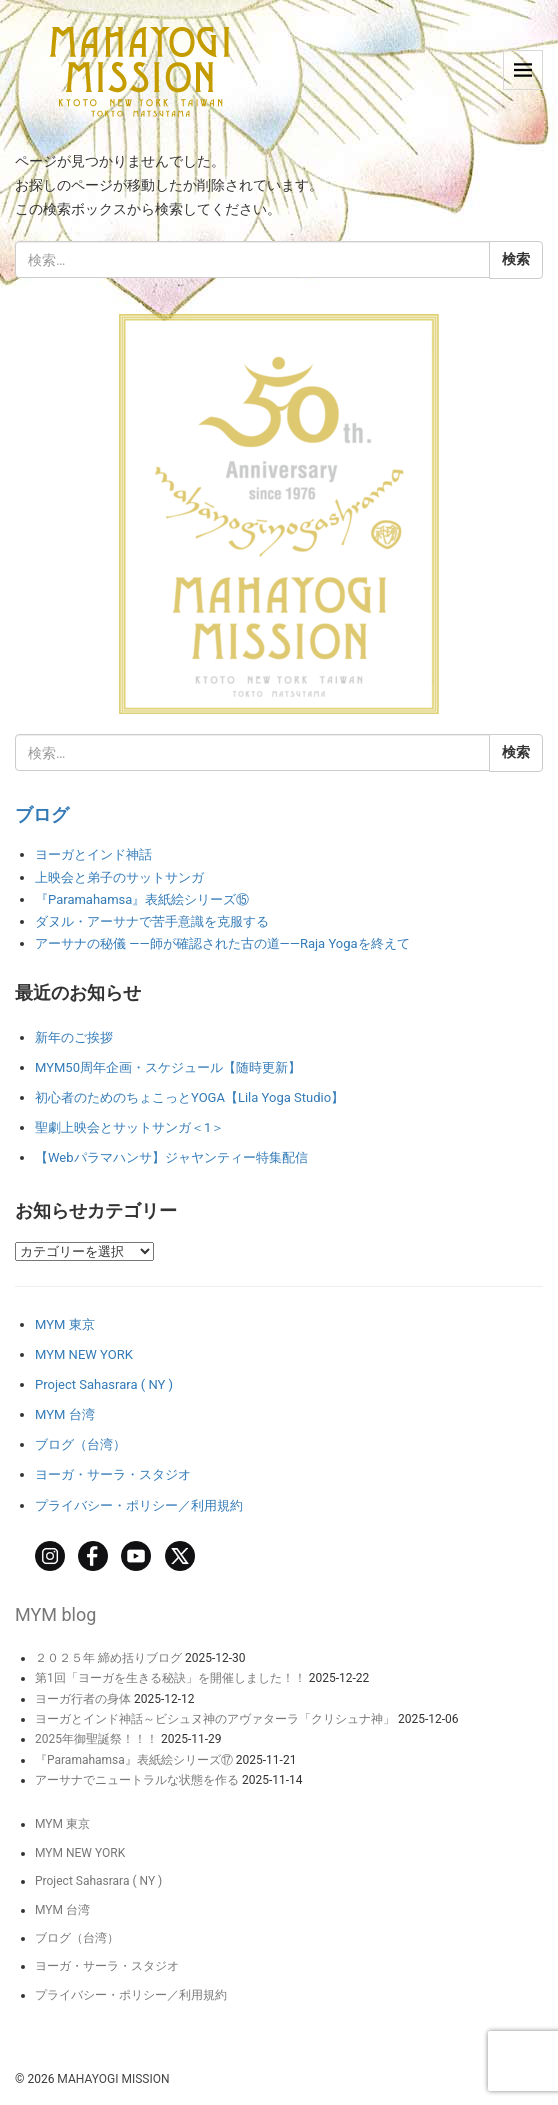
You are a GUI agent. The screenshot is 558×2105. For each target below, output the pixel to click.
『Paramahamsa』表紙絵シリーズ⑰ (134, 1760)
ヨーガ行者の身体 (83, 1699)
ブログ (42, 814)
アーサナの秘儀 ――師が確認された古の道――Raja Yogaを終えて (222, 943)
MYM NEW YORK (84, 1354)
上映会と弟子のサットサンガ (119, 877)
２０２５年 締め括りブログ (108, 1658)
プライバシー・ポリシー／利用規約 (139, 1505)
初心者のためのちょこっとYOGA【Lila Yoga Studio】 (189, 1097)
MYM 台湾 (65, 1414)
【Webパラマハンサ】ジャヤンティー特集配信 (171, 1157)
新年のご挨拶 (74, 1037)
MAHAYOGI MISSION (113, 2079)
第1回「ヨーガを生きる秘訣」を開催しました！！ (170, 1678)
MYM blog (55, 1614)
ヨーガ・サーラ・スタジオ (113, 1474)
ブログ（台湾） (80, 1444)
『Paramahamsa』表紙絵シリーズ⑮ (142, 899)
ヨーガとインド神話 (93, 854)
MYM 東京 (65, 1324)
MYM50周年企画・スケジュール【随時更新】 (168, 1067)
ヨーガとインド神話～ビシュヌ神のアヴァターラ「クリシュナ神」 (215, 1719)
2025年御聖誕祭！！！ (96, 1739)
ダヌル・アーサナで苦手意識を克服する (152, 921)
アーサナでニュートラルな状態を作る (137, 1780)
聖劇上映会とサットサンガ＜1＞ (129, 1127)
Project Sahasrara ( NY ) (104, 1384)
